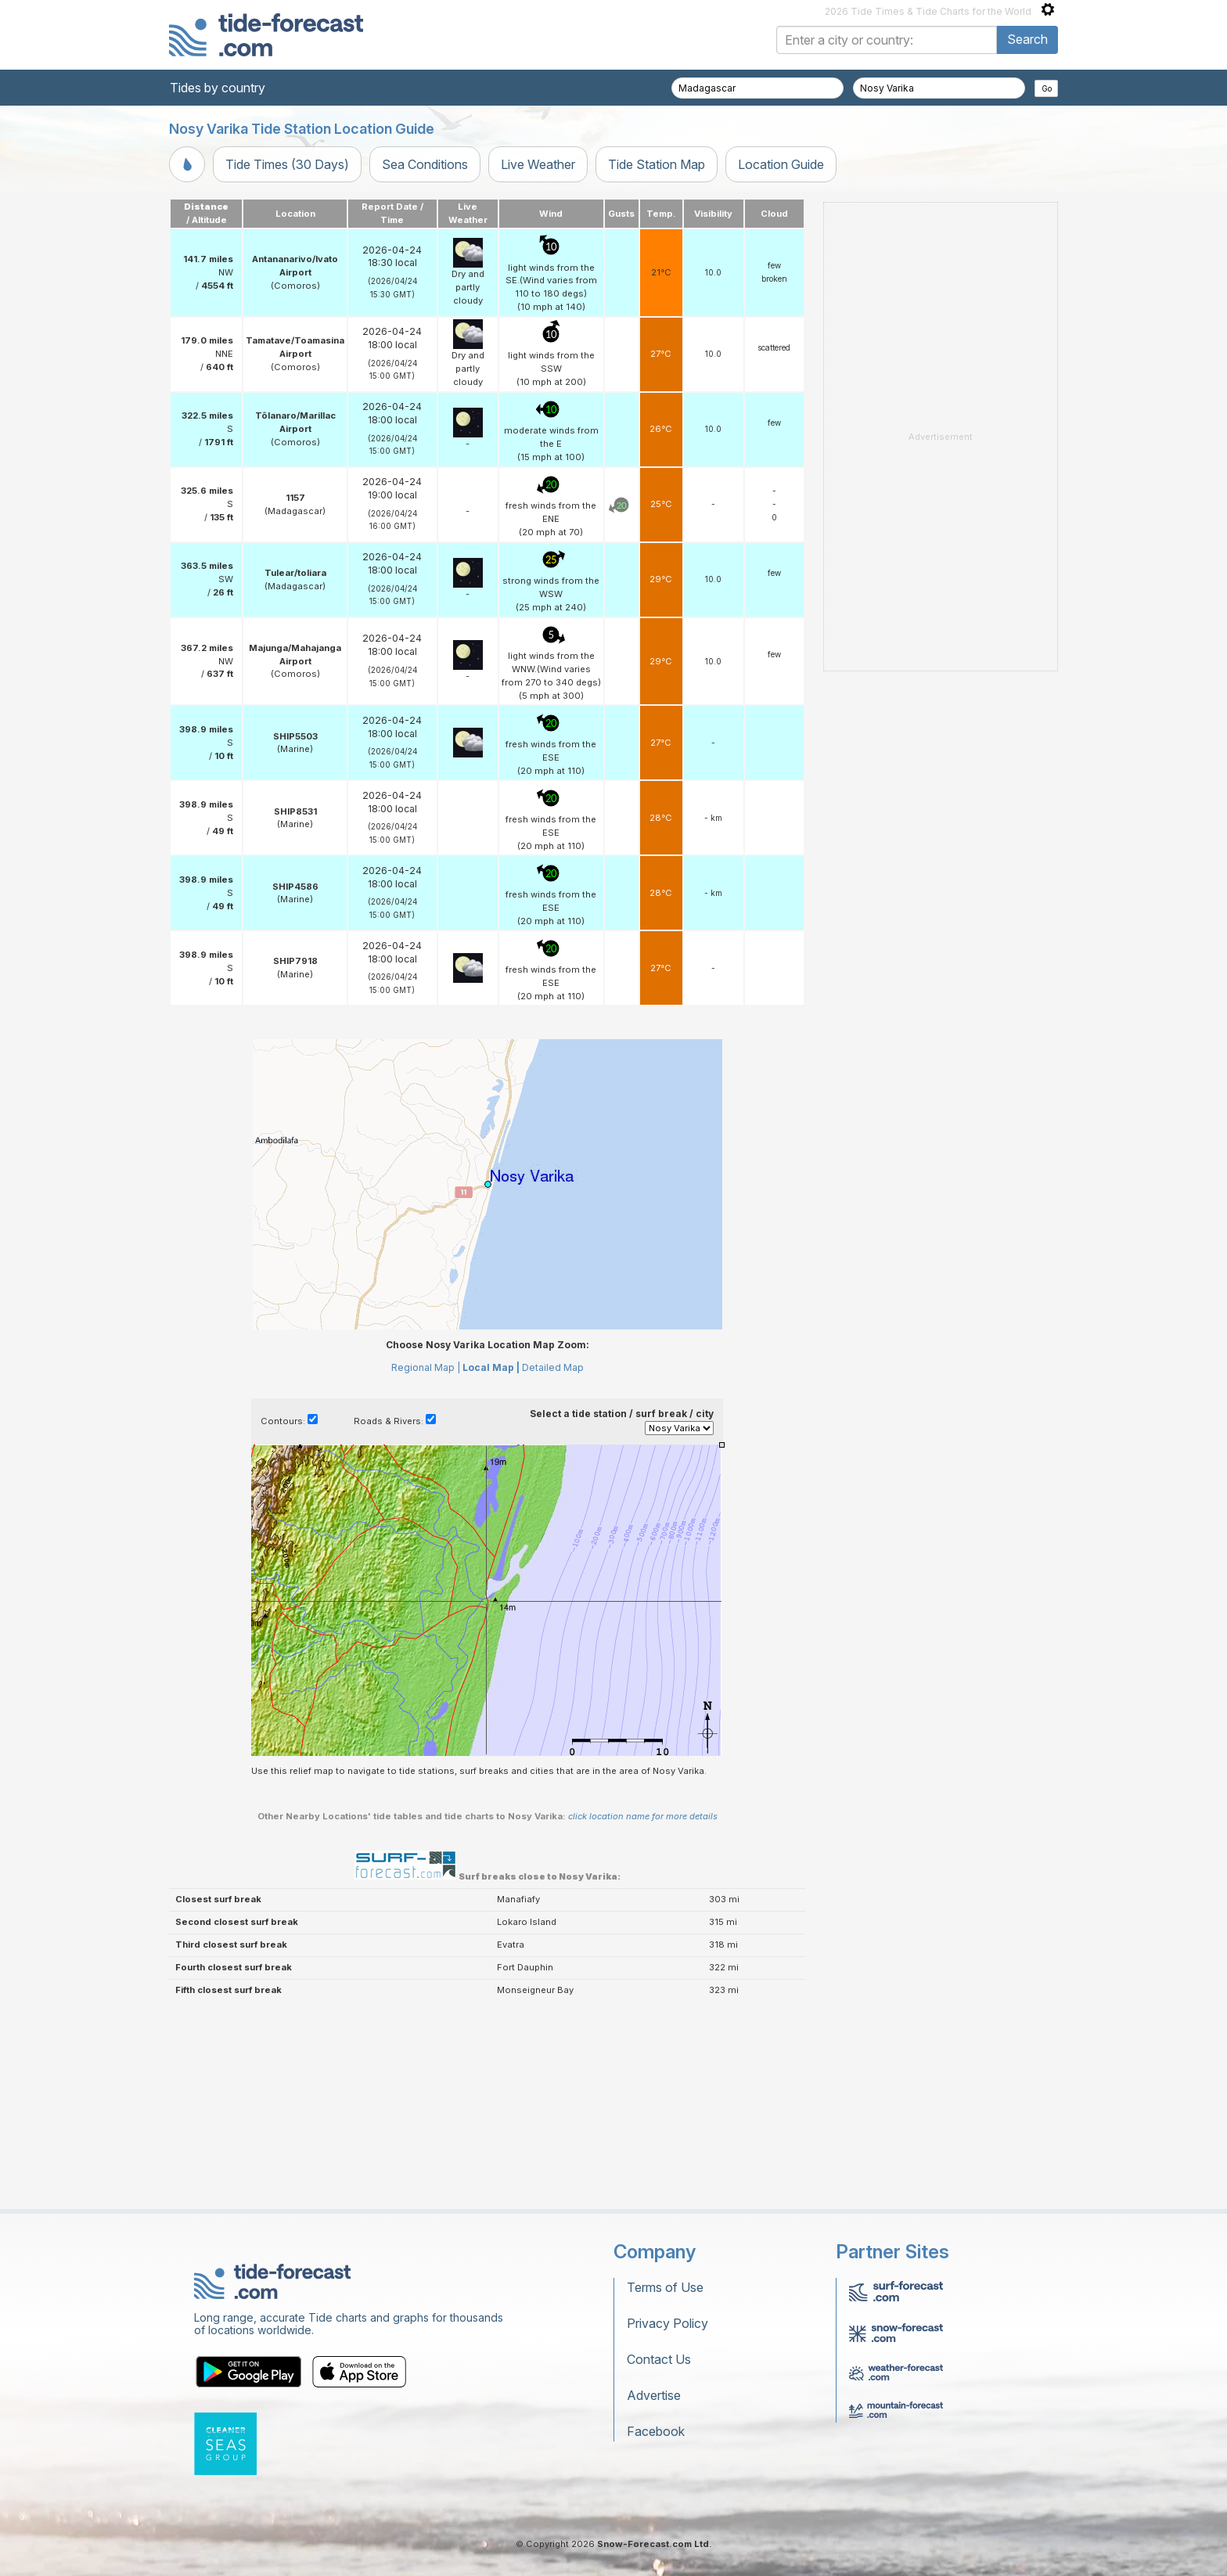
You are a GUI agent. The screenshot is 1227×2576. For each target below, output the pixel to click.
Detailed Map (553, 1367)
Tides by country (217, 87)
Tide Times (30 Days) (287, 164)
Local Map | (491, 1367)
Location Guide (781, 164)
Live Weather (538, 164)
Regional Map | (425, 1367)
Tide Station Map (656, 164)
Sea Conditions (425, 164)
